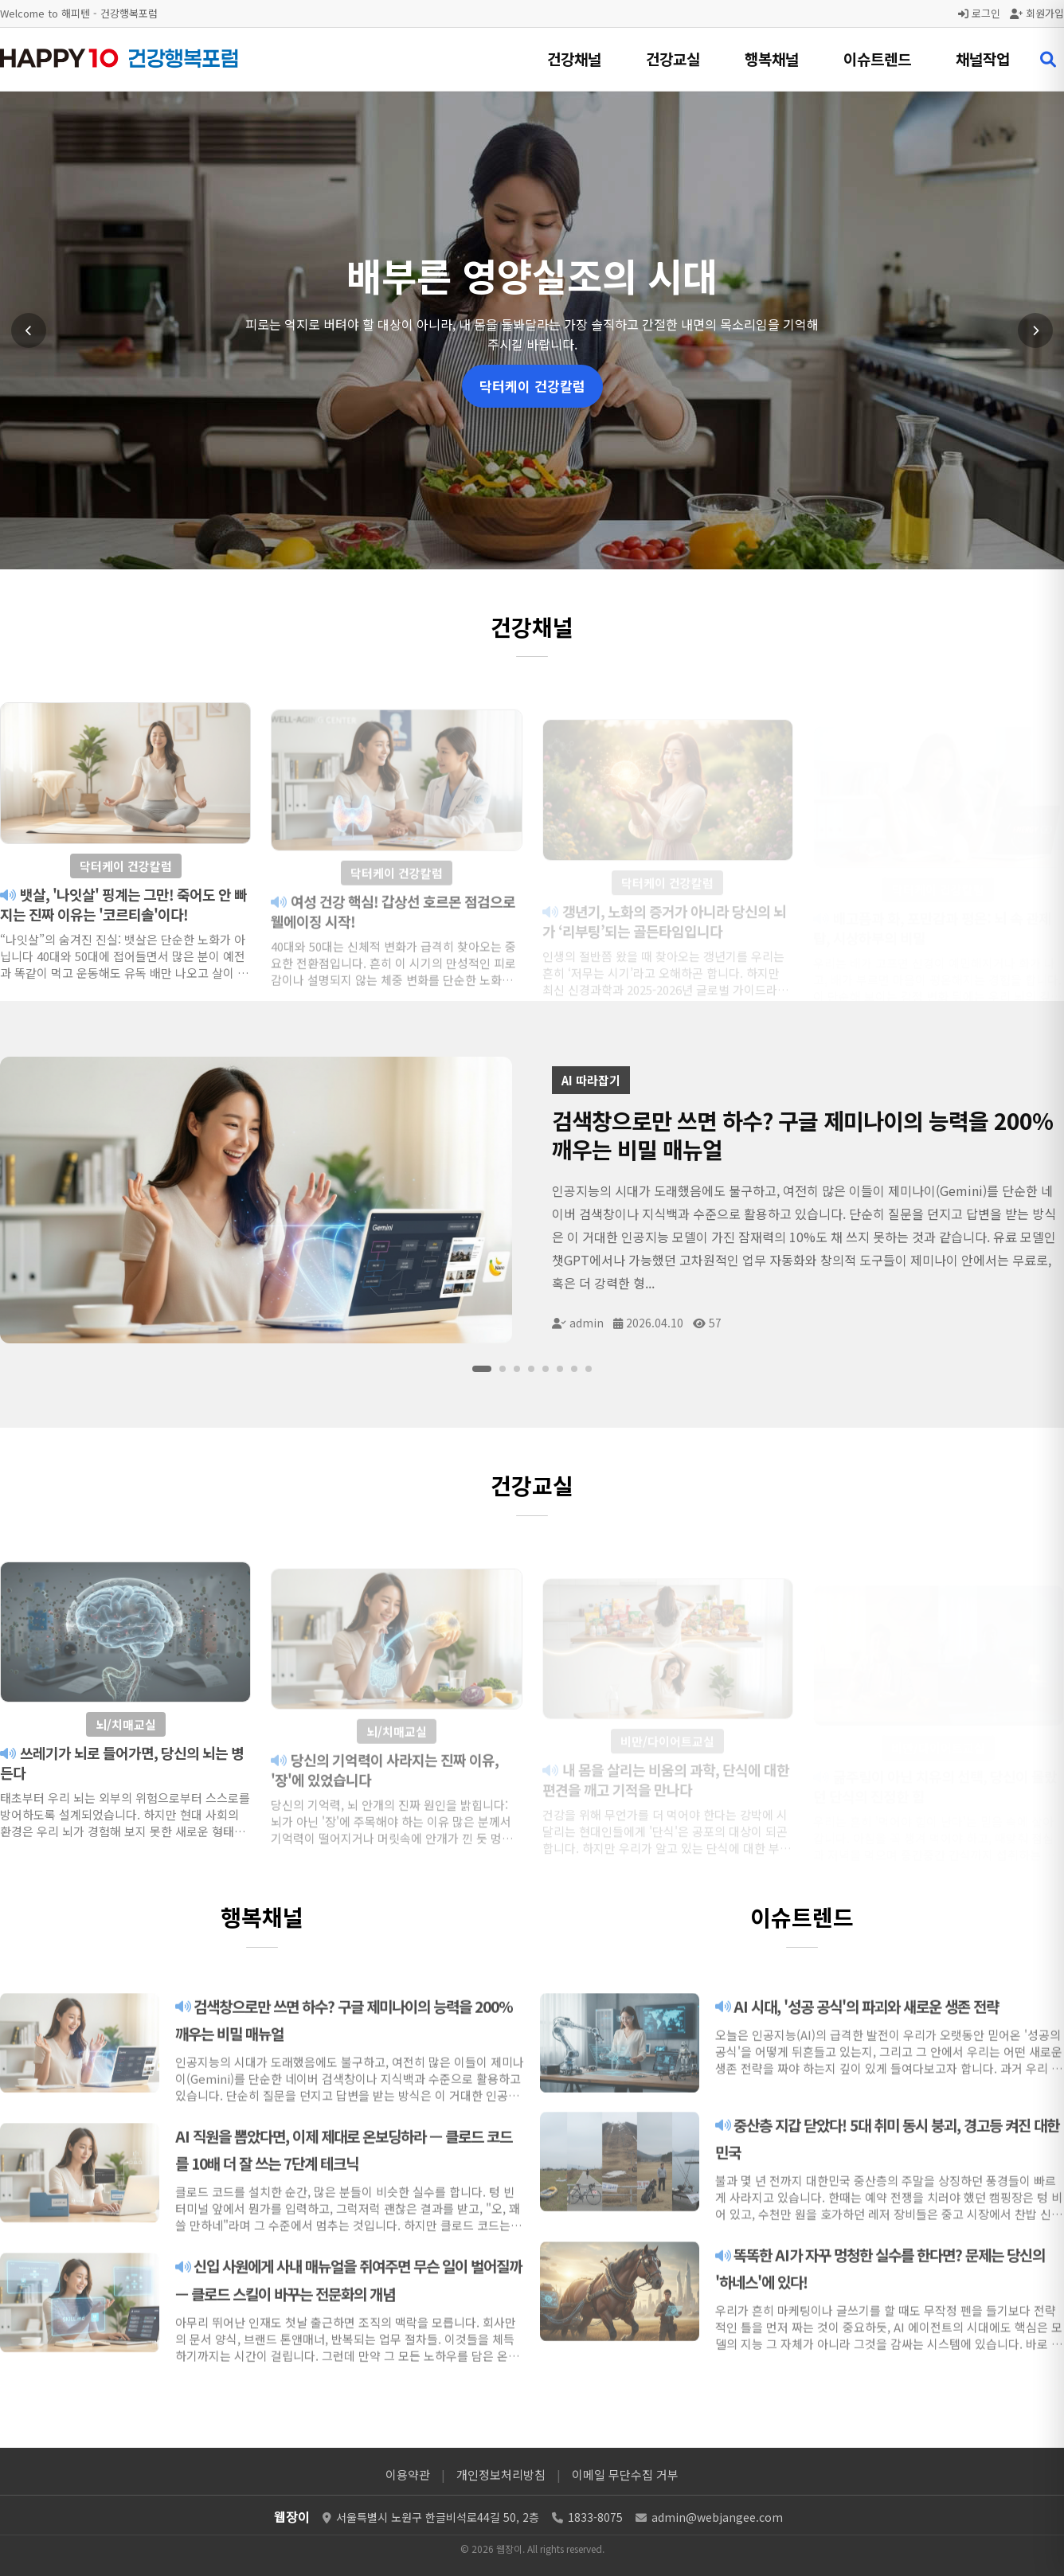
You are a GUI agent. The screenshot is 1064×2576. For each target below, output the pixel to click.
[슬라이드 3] (517, 1369)
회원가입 (1037, 13)
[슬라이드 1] (481, 1369)
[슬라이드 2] (502, 1369)
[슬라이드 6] (560, 1369)
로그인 (979, 13)
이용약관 (407, 2474)
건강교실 (673, 58)
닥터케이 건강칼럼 (532, 386)
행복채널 (772, 58)
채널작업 (983, 58)
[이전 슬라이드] (28, 330)
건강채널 (574, 58)
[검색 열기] (1048, 60)
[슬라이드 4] (531, 1369)
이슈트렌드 (877, 58)
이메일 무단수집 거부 (625, 2474)
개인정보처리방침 (501, 2474)
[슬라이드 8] (588, 1369)
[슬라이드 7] (574, 1369)
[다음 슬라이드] (1035, 330)
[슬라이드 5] (545, 1369)
